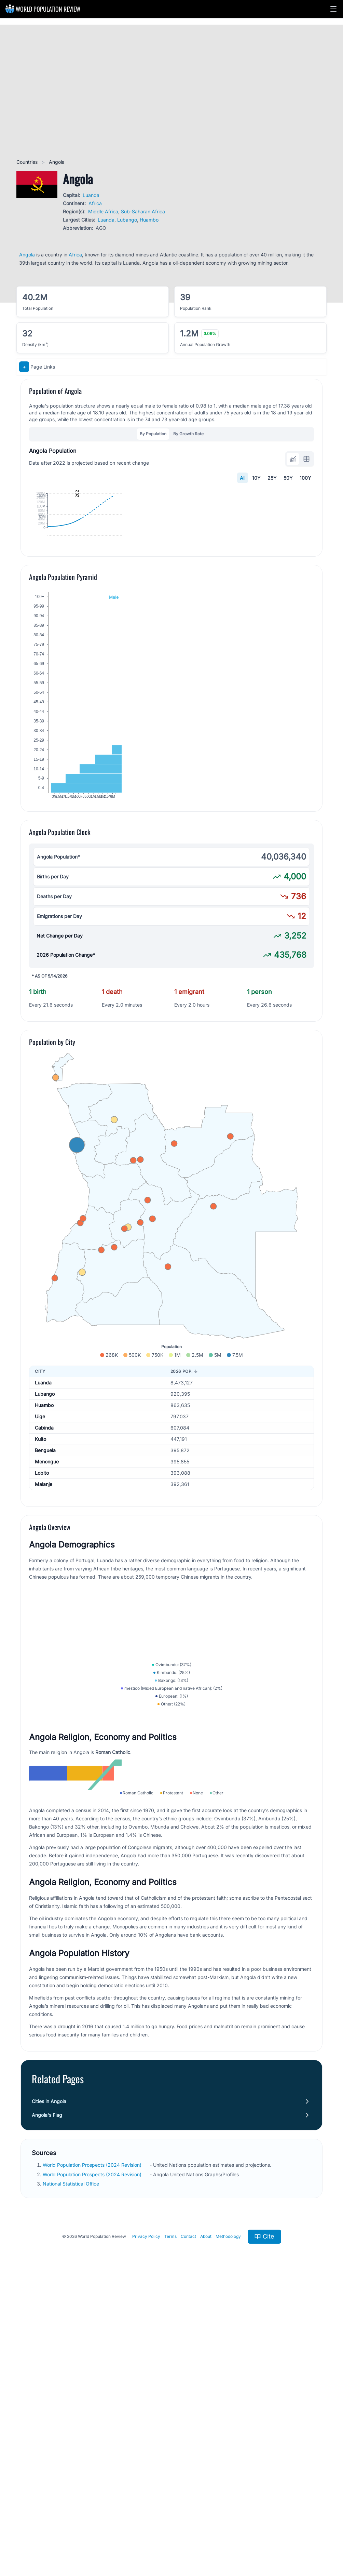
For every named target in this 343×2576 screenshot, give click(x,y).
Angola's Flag (47, 2403)
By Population (153, 433)
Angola (27, 254)
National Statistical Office (71, 2472)
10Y (256, 478)
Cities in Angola (49, 2390)
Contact (188, 2524)
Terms (170, 2524)
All (242, 478)
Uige (40, 1551)
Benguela (45, 1585)
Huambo (149, 220)
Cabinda (44, 1562)
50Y (288, 478)
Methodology (228, 2524)
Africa (95, 203)
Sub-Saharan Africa (143, 211)
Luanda (91, 195)
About (205, 2524)
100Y (305, 478)
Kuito (40, 1574)
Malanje (43, 1619)
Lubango (127, 220)
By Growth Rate (188, 433)
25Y (272, 478)
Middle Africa (103, 211)
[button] (333, 9)
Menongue (47, 1596)
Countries (27, 162)
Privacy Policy (146, 2524)
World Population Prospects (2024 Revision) (93, 2453)
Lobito (42, 1607)
